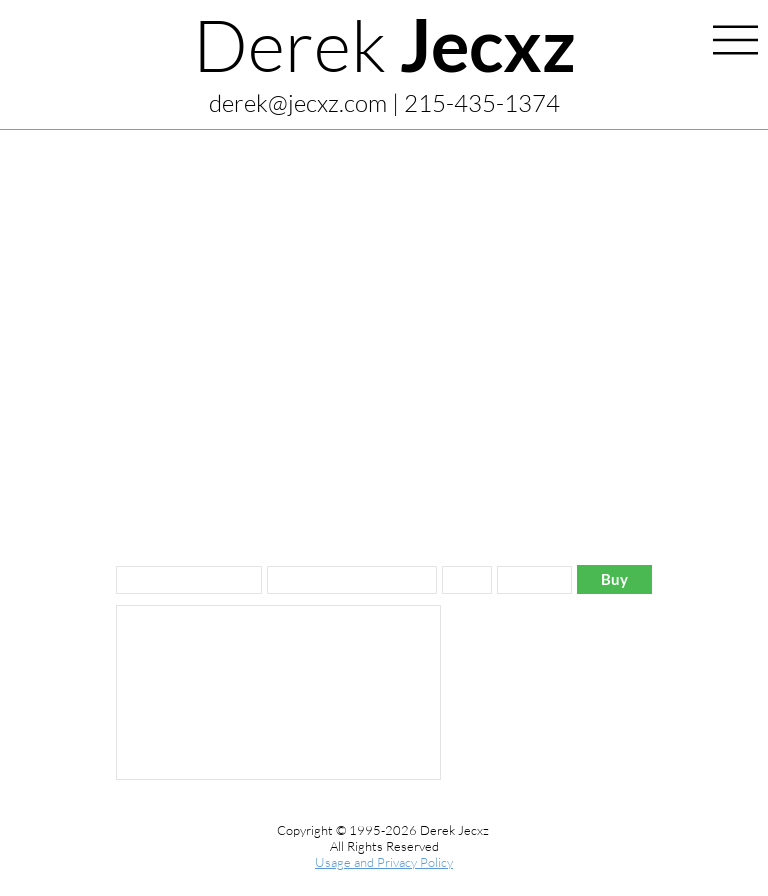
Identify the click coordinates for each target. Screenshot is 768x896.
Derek (384, 44)
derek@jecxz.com (298, 103)
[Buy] (614, 579)
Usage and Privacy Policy (384, 862)
